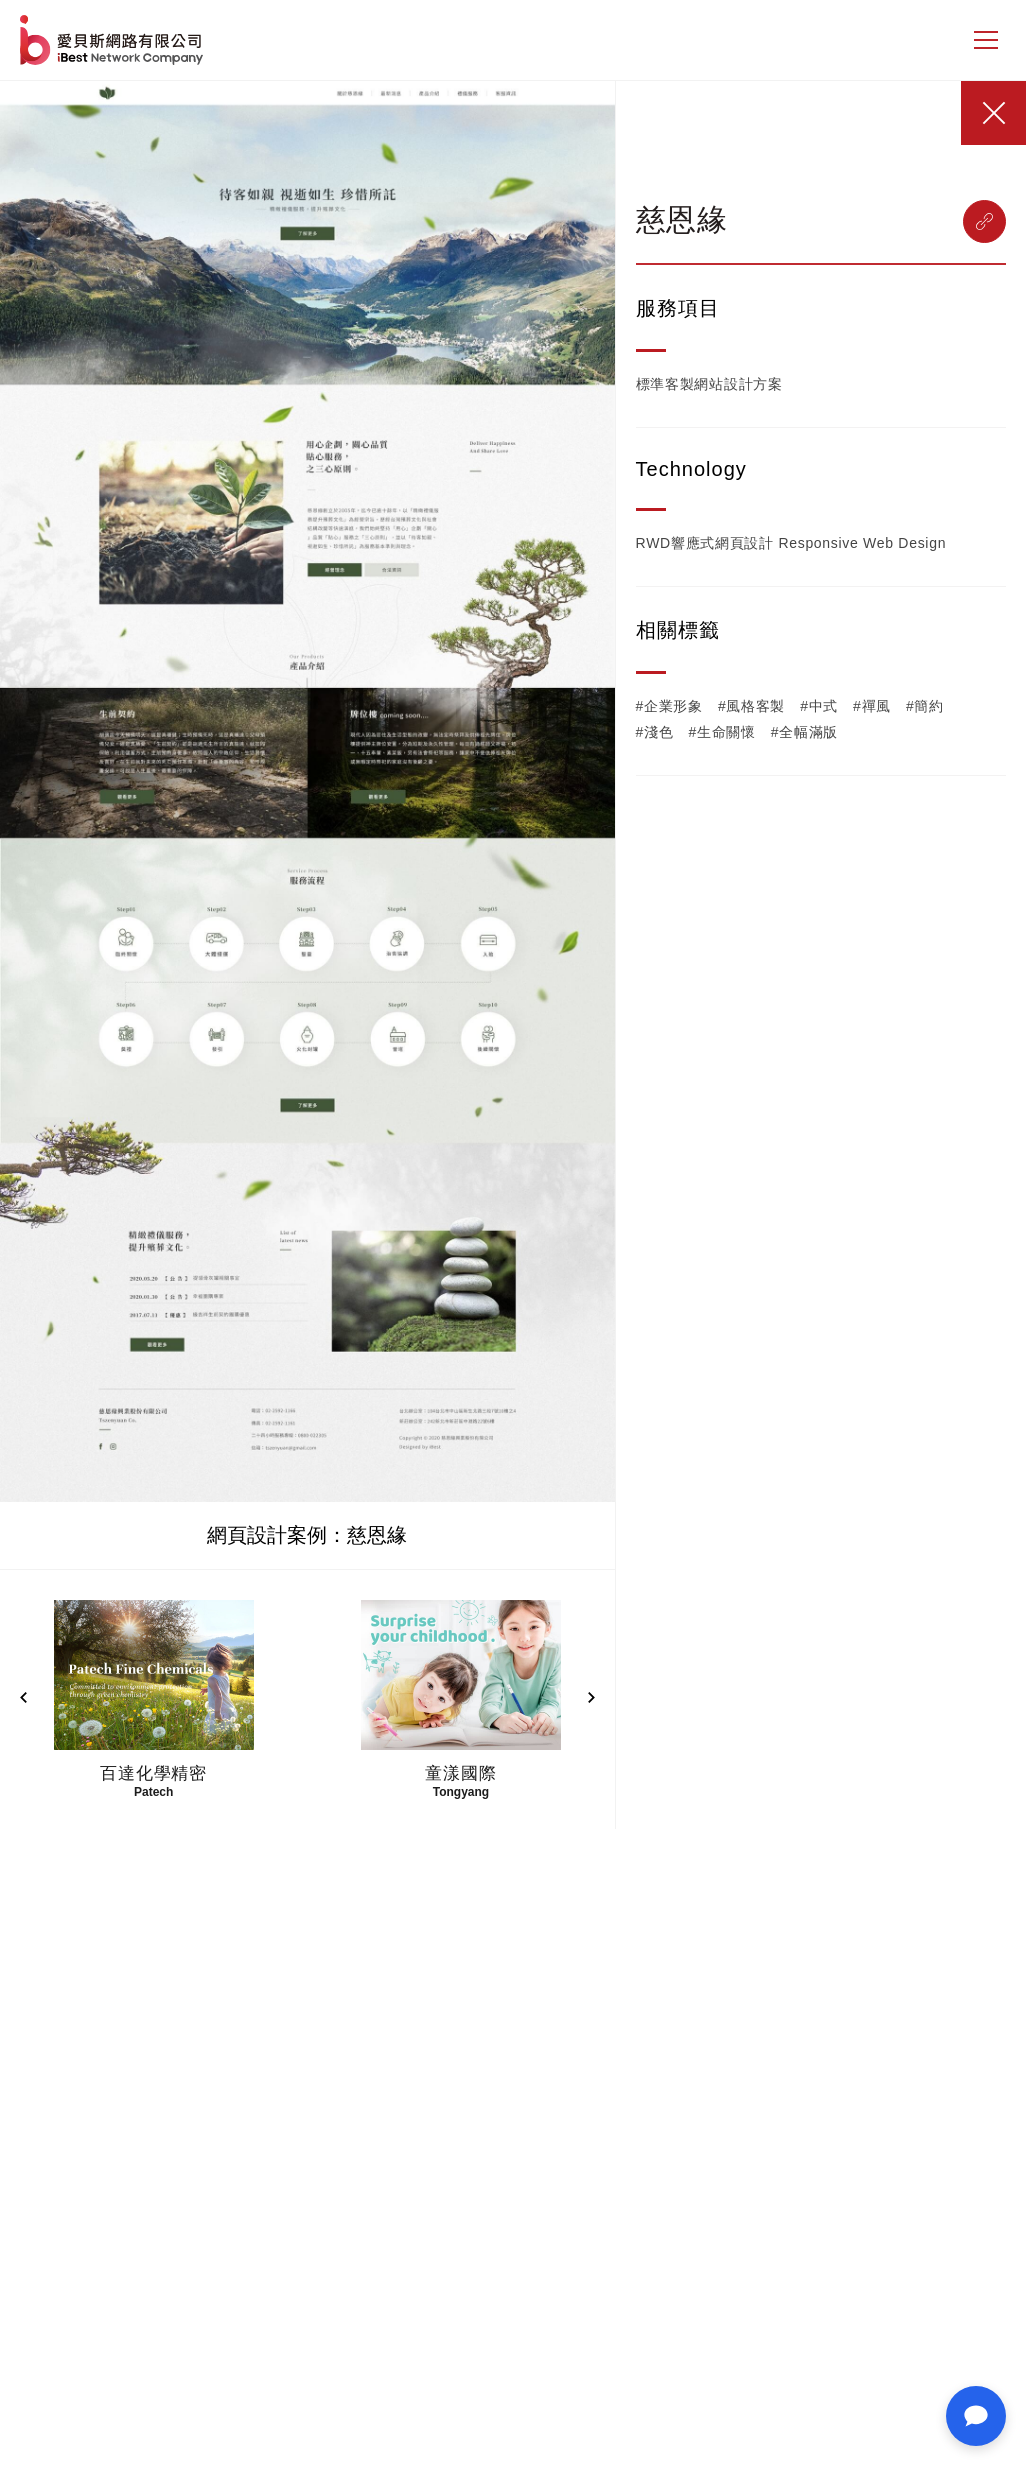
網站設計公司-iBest (113, 40)
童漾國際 (460, 1773)
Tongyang (461, 1792)
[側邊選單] (986, 40)
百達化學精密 (153, 1773)
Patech (153, 1792)
